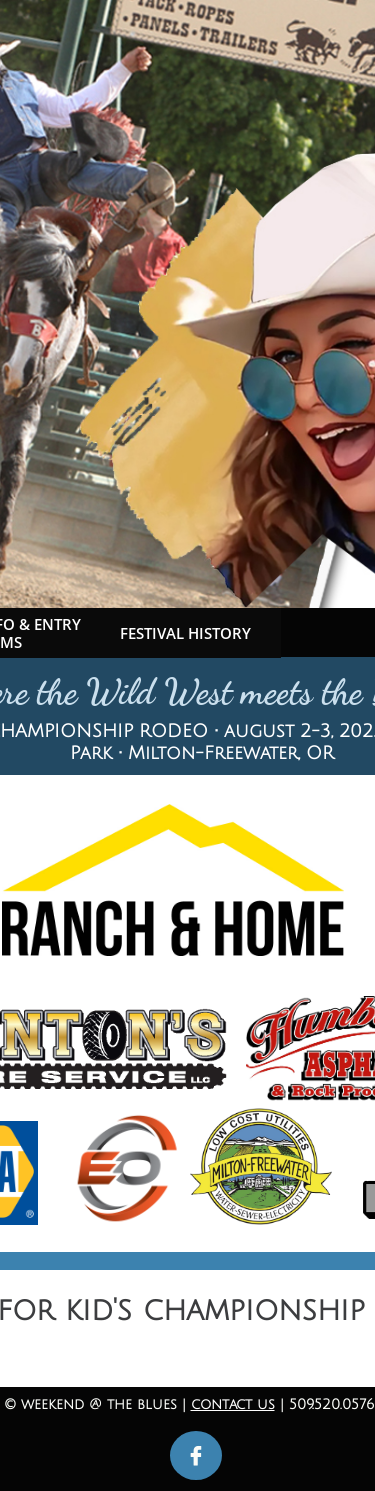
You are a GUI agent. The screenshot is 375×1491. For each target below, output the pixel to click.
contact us (233, 1404)
